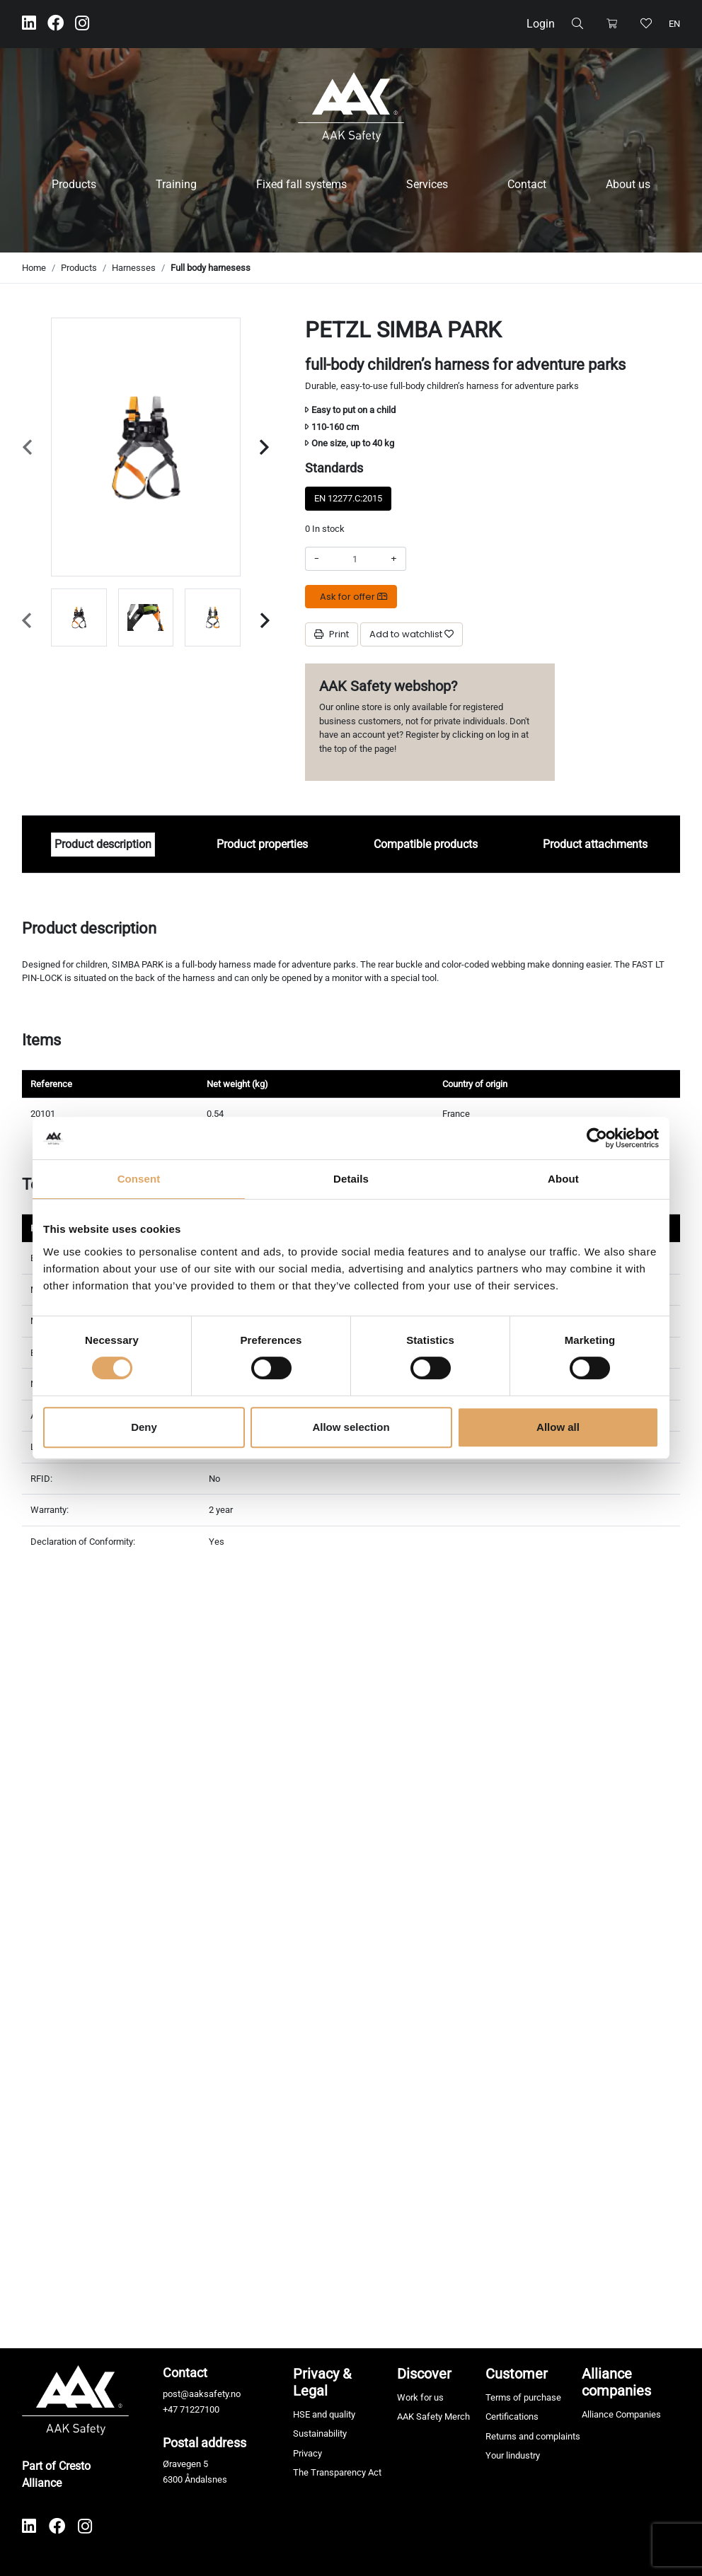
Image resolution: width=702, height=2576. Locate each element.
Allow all (558, 1427)
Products (74, 184)
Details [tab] (351, 1179)
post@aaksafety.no (202, 2394)
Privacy (307, 2453)
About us (628, 184)
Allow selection (350, 1427)
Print (331, 634)
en (674, 23)
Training (176, 184)
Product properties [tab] (262, 844)
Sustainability (320, 2433)
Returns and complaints (532, 2436)
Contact (526, 184)
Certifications (512, 2416)
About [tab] (563, 1179)
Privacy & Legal (322, 2382)
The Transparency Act (337, 2472)
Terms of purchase (523, 2397)
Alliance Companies (621, 2414)
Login (540, 23)
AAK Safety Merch (433, 2416)
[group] (79, 617)
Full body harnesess (211, 267)
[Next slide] (264, 447)
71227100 (199, 2409)
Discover (424, 2373)
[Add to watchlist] (411, 634)
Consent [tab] (139, 1179)
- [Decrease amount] (316, 558)
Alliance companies (616, 2382)
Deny (144, 1427)
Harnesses (134, 267)
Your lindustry (512, 2455)
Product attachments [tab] (595, 844)
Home (34, 267)
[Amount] (355, 559)
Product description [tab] (102, 844)
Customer (516, 2373)
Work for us (420, 2397)
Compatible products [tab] (426, 844)
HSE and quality (324, 2414)
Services (427, 184)
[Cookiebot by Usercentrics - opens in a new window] (597, 1138)
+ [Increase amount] (394, 558)
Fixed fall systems (301, 184)
